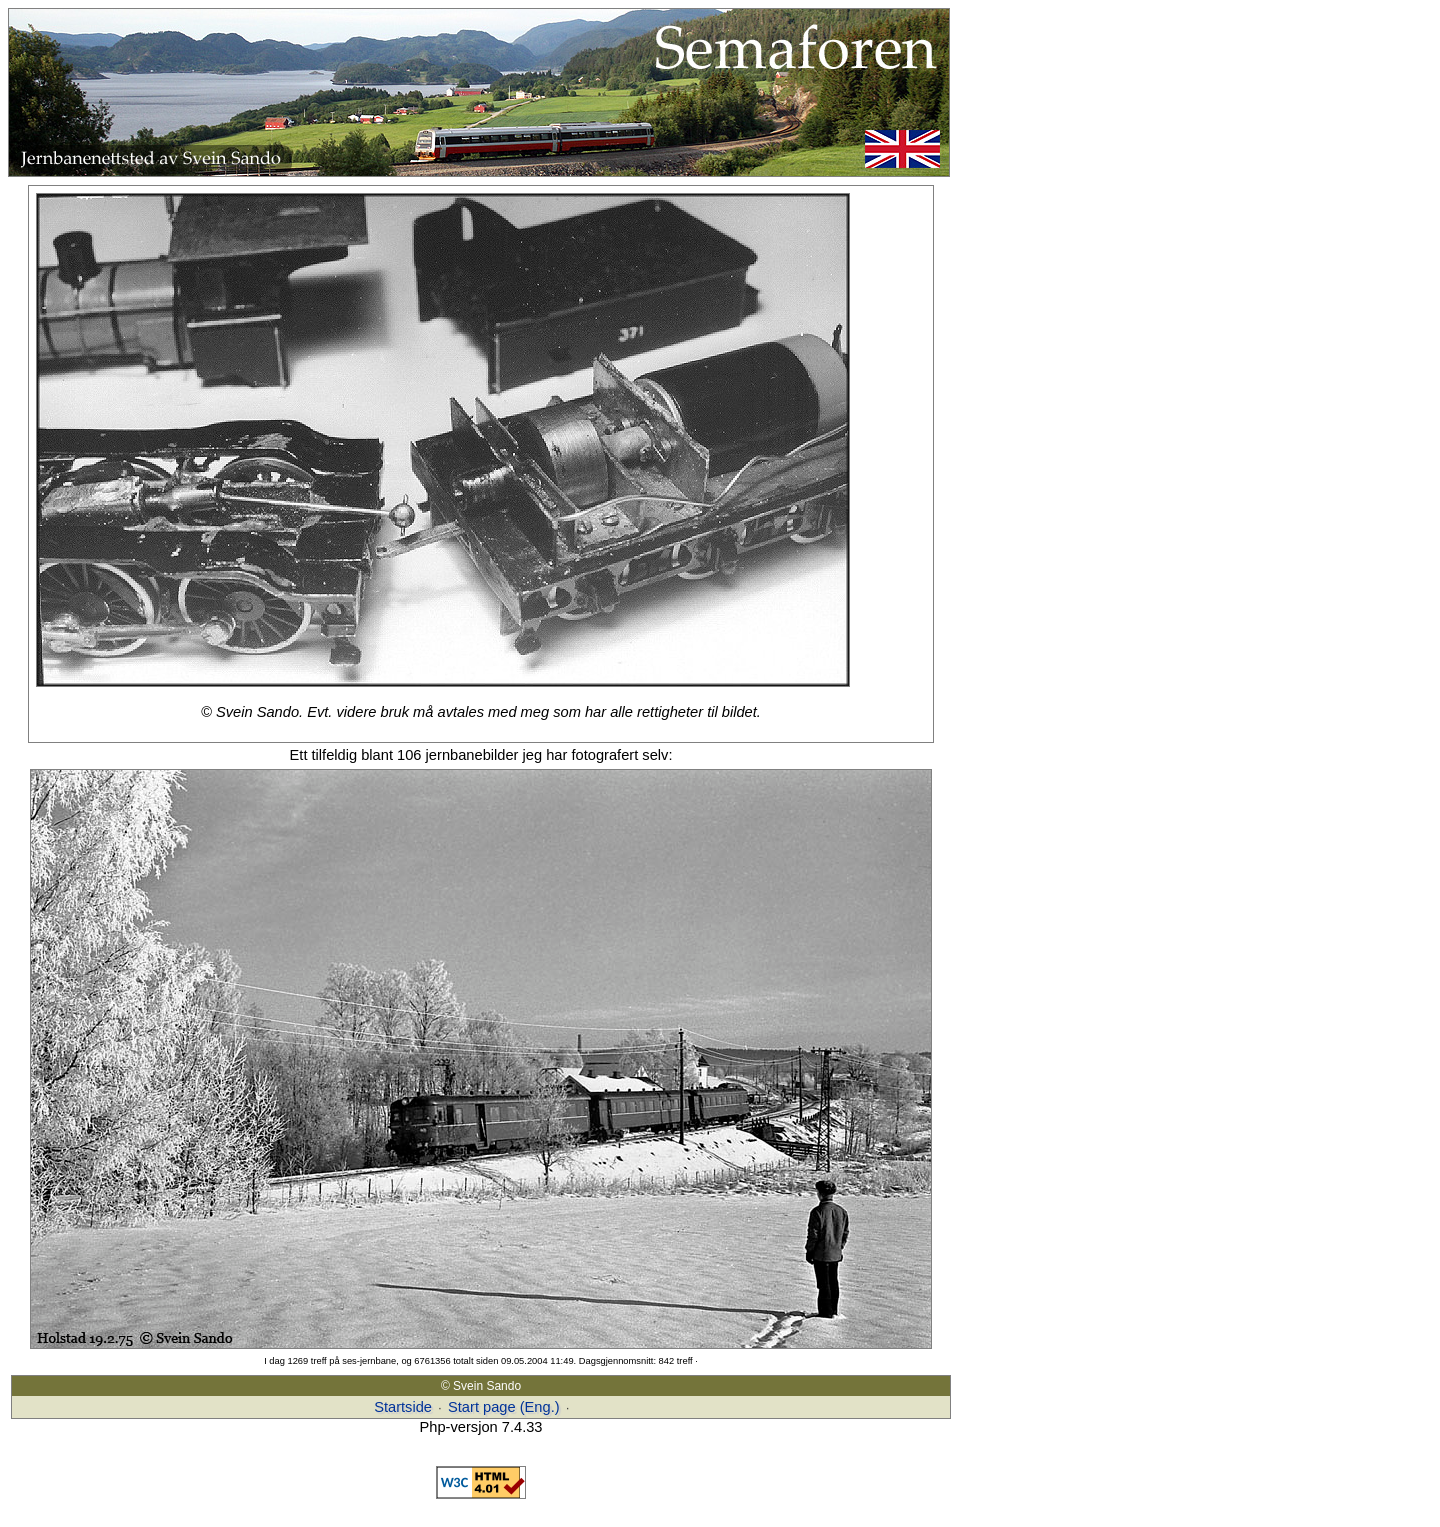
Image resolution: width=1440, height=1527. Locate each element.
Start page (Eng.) (504, 1407)
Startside (403, 1407)
